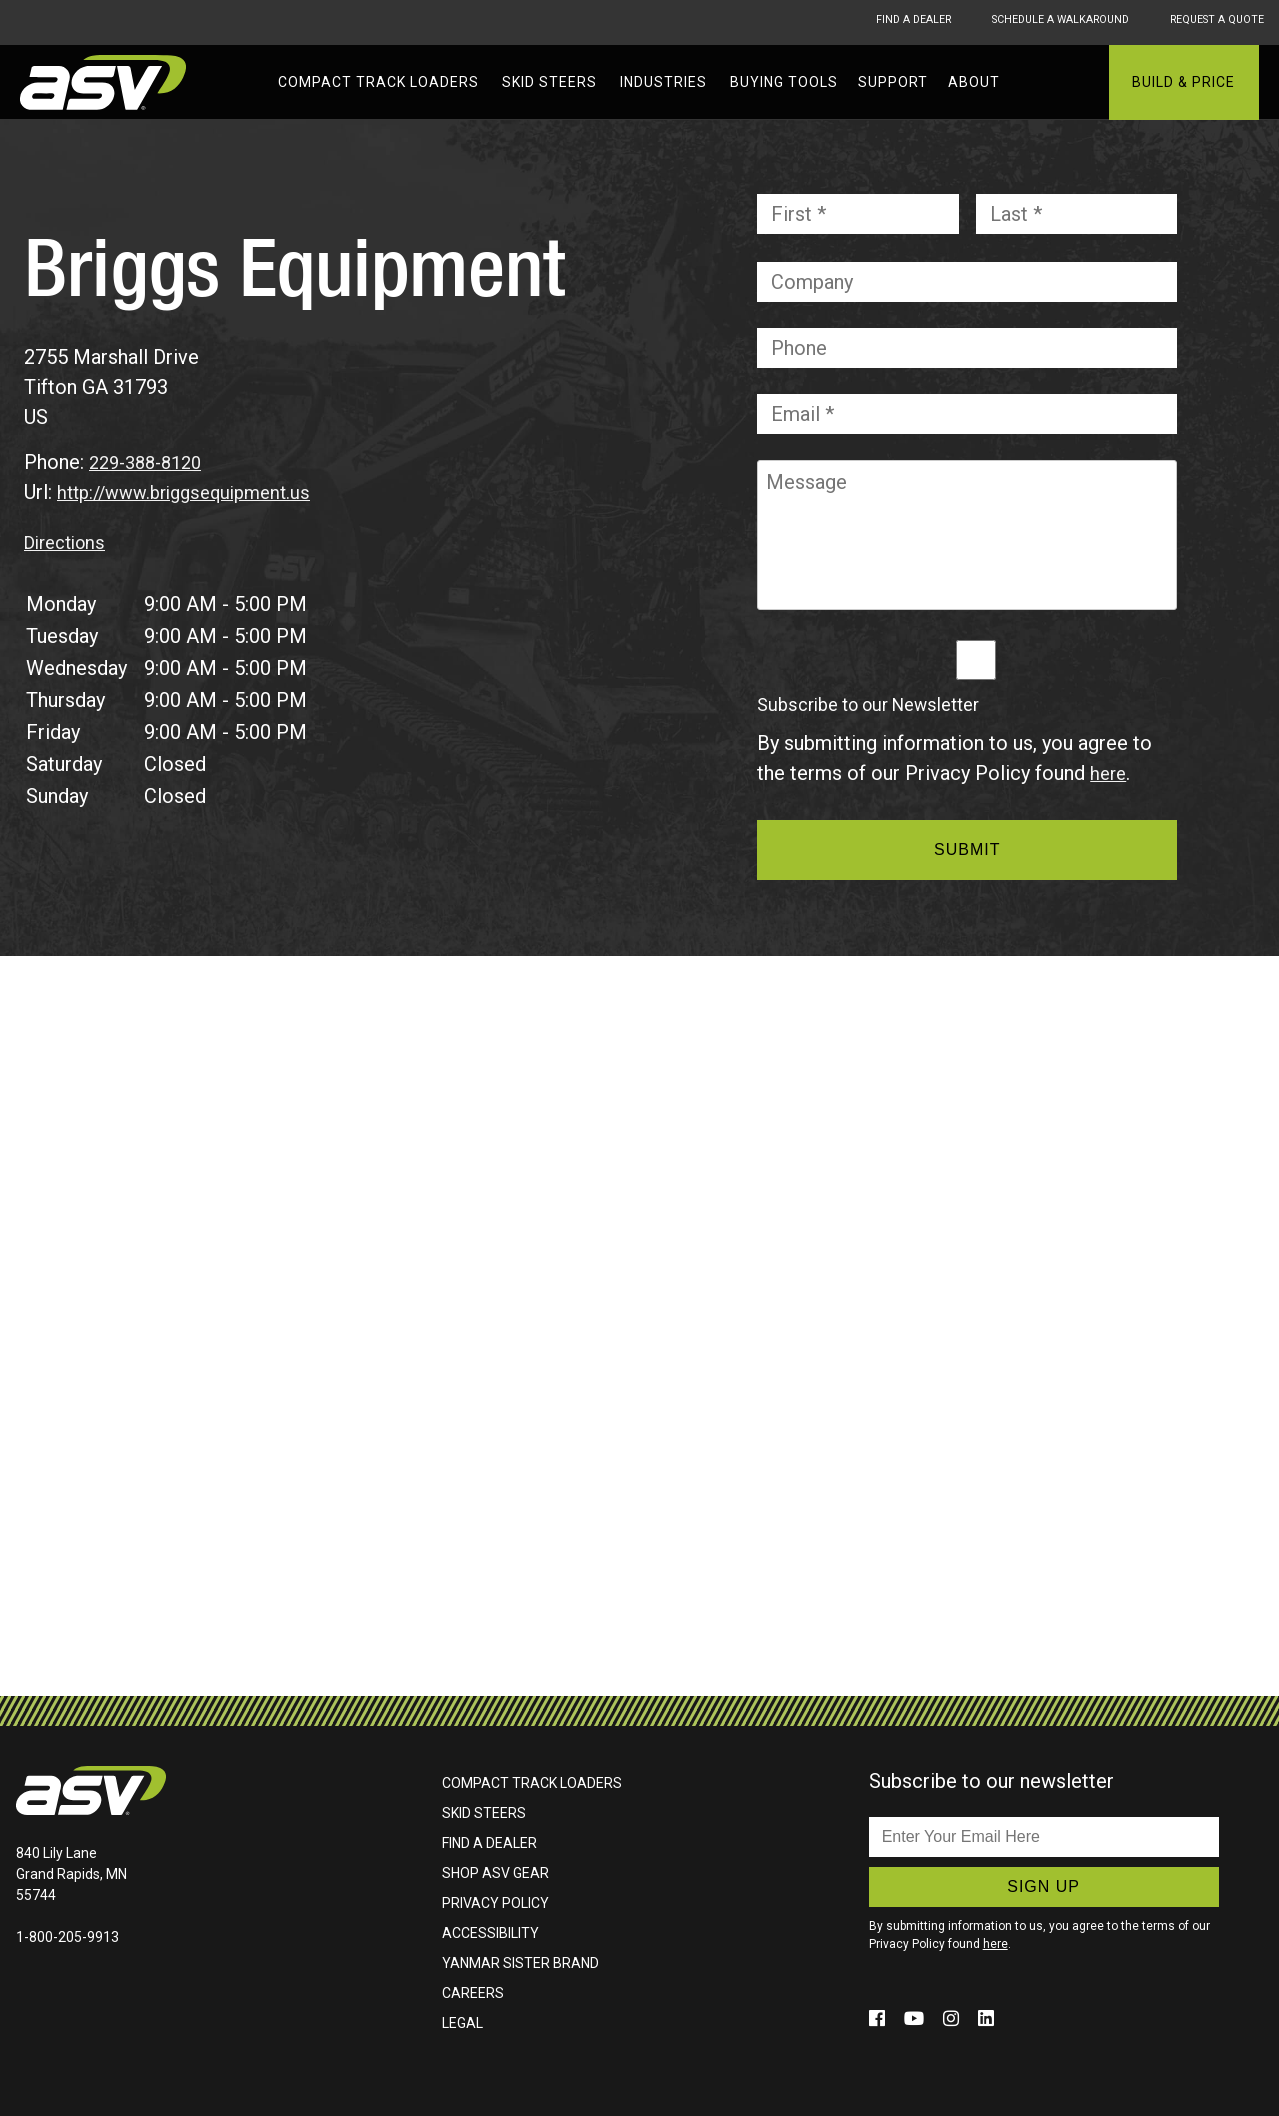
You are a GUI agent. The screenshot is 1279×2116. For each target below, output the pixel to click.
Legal (462, 2023)
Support (893, 82)
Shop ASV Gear (495, 1873)
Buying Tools (784, 82)
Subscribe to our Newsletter (868, 705)
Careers (473, 1993)
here (1109, 773)
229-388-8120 (151, 462)
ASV (105, 82)
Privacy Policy (495, 1903)
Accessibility (490, 1933)
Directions (69, 542)
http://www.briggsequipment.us (194, 492)
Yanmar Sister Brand (520, 1963)
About (974, 82)
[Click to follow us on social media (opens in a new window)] (880, 2018)
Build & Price (1183, 82)
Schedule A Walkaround (1030, 22)
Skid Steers (549, 82)
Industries (663, 82)
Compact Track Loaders (378, 82)
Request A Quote (1215, 22)
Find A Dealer (856, 22)
